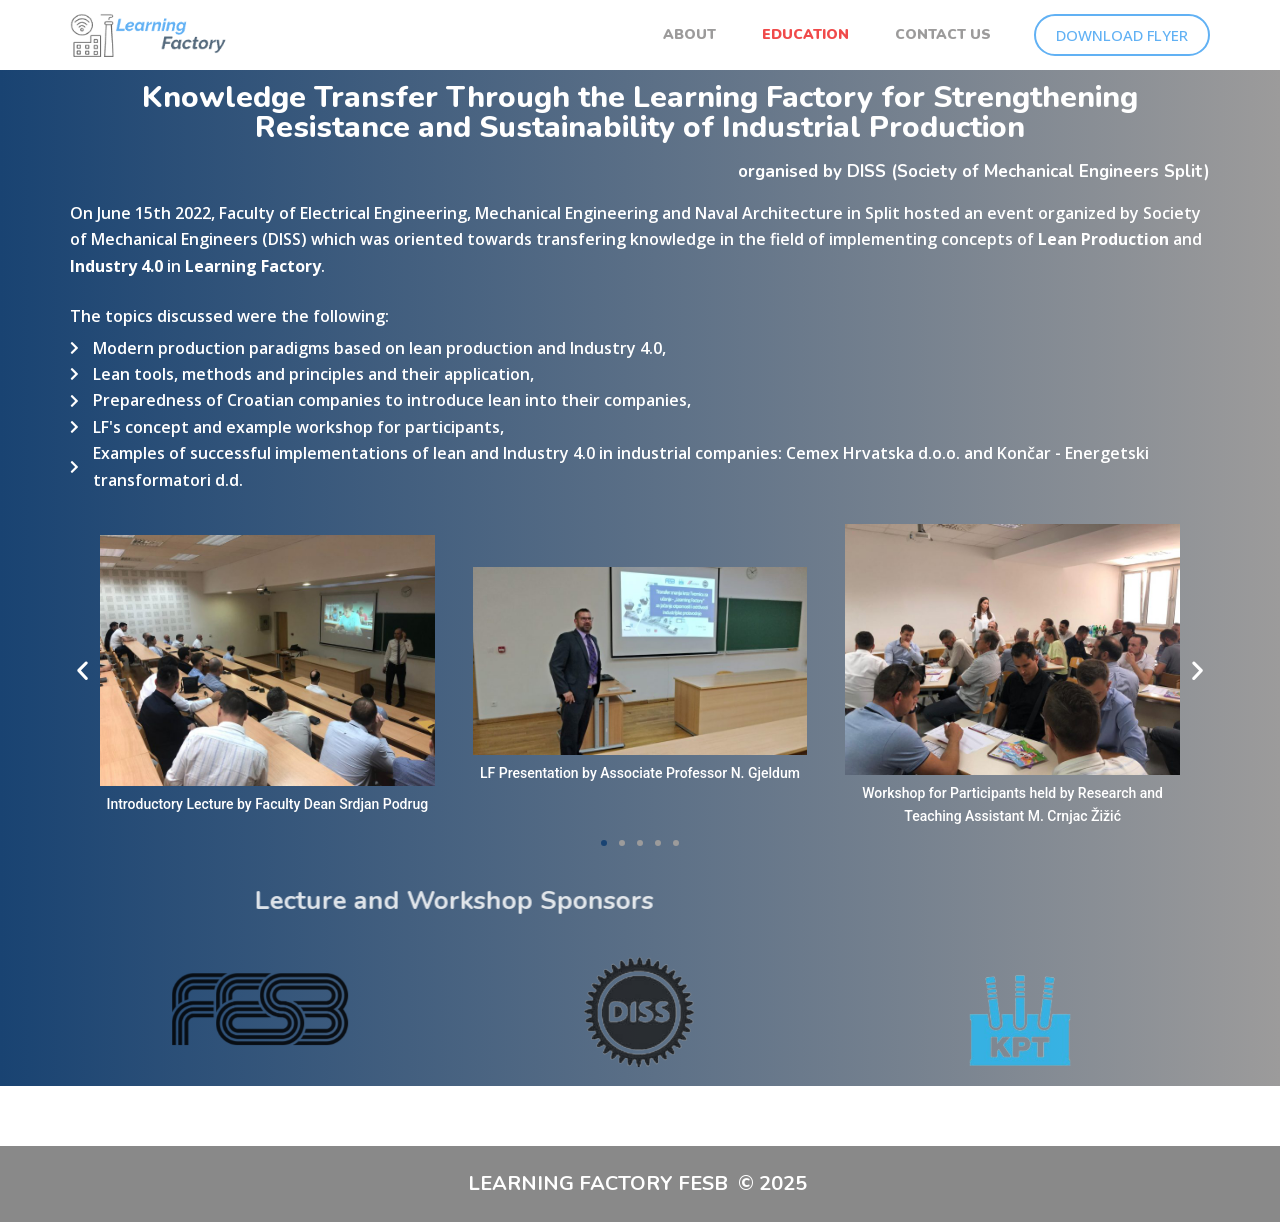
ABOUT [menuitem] (689, 34)
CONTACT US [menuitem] (943, 34)
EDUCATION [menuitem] (805, 34)
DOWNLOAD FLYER (1122, 35)
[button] (82, 670)
